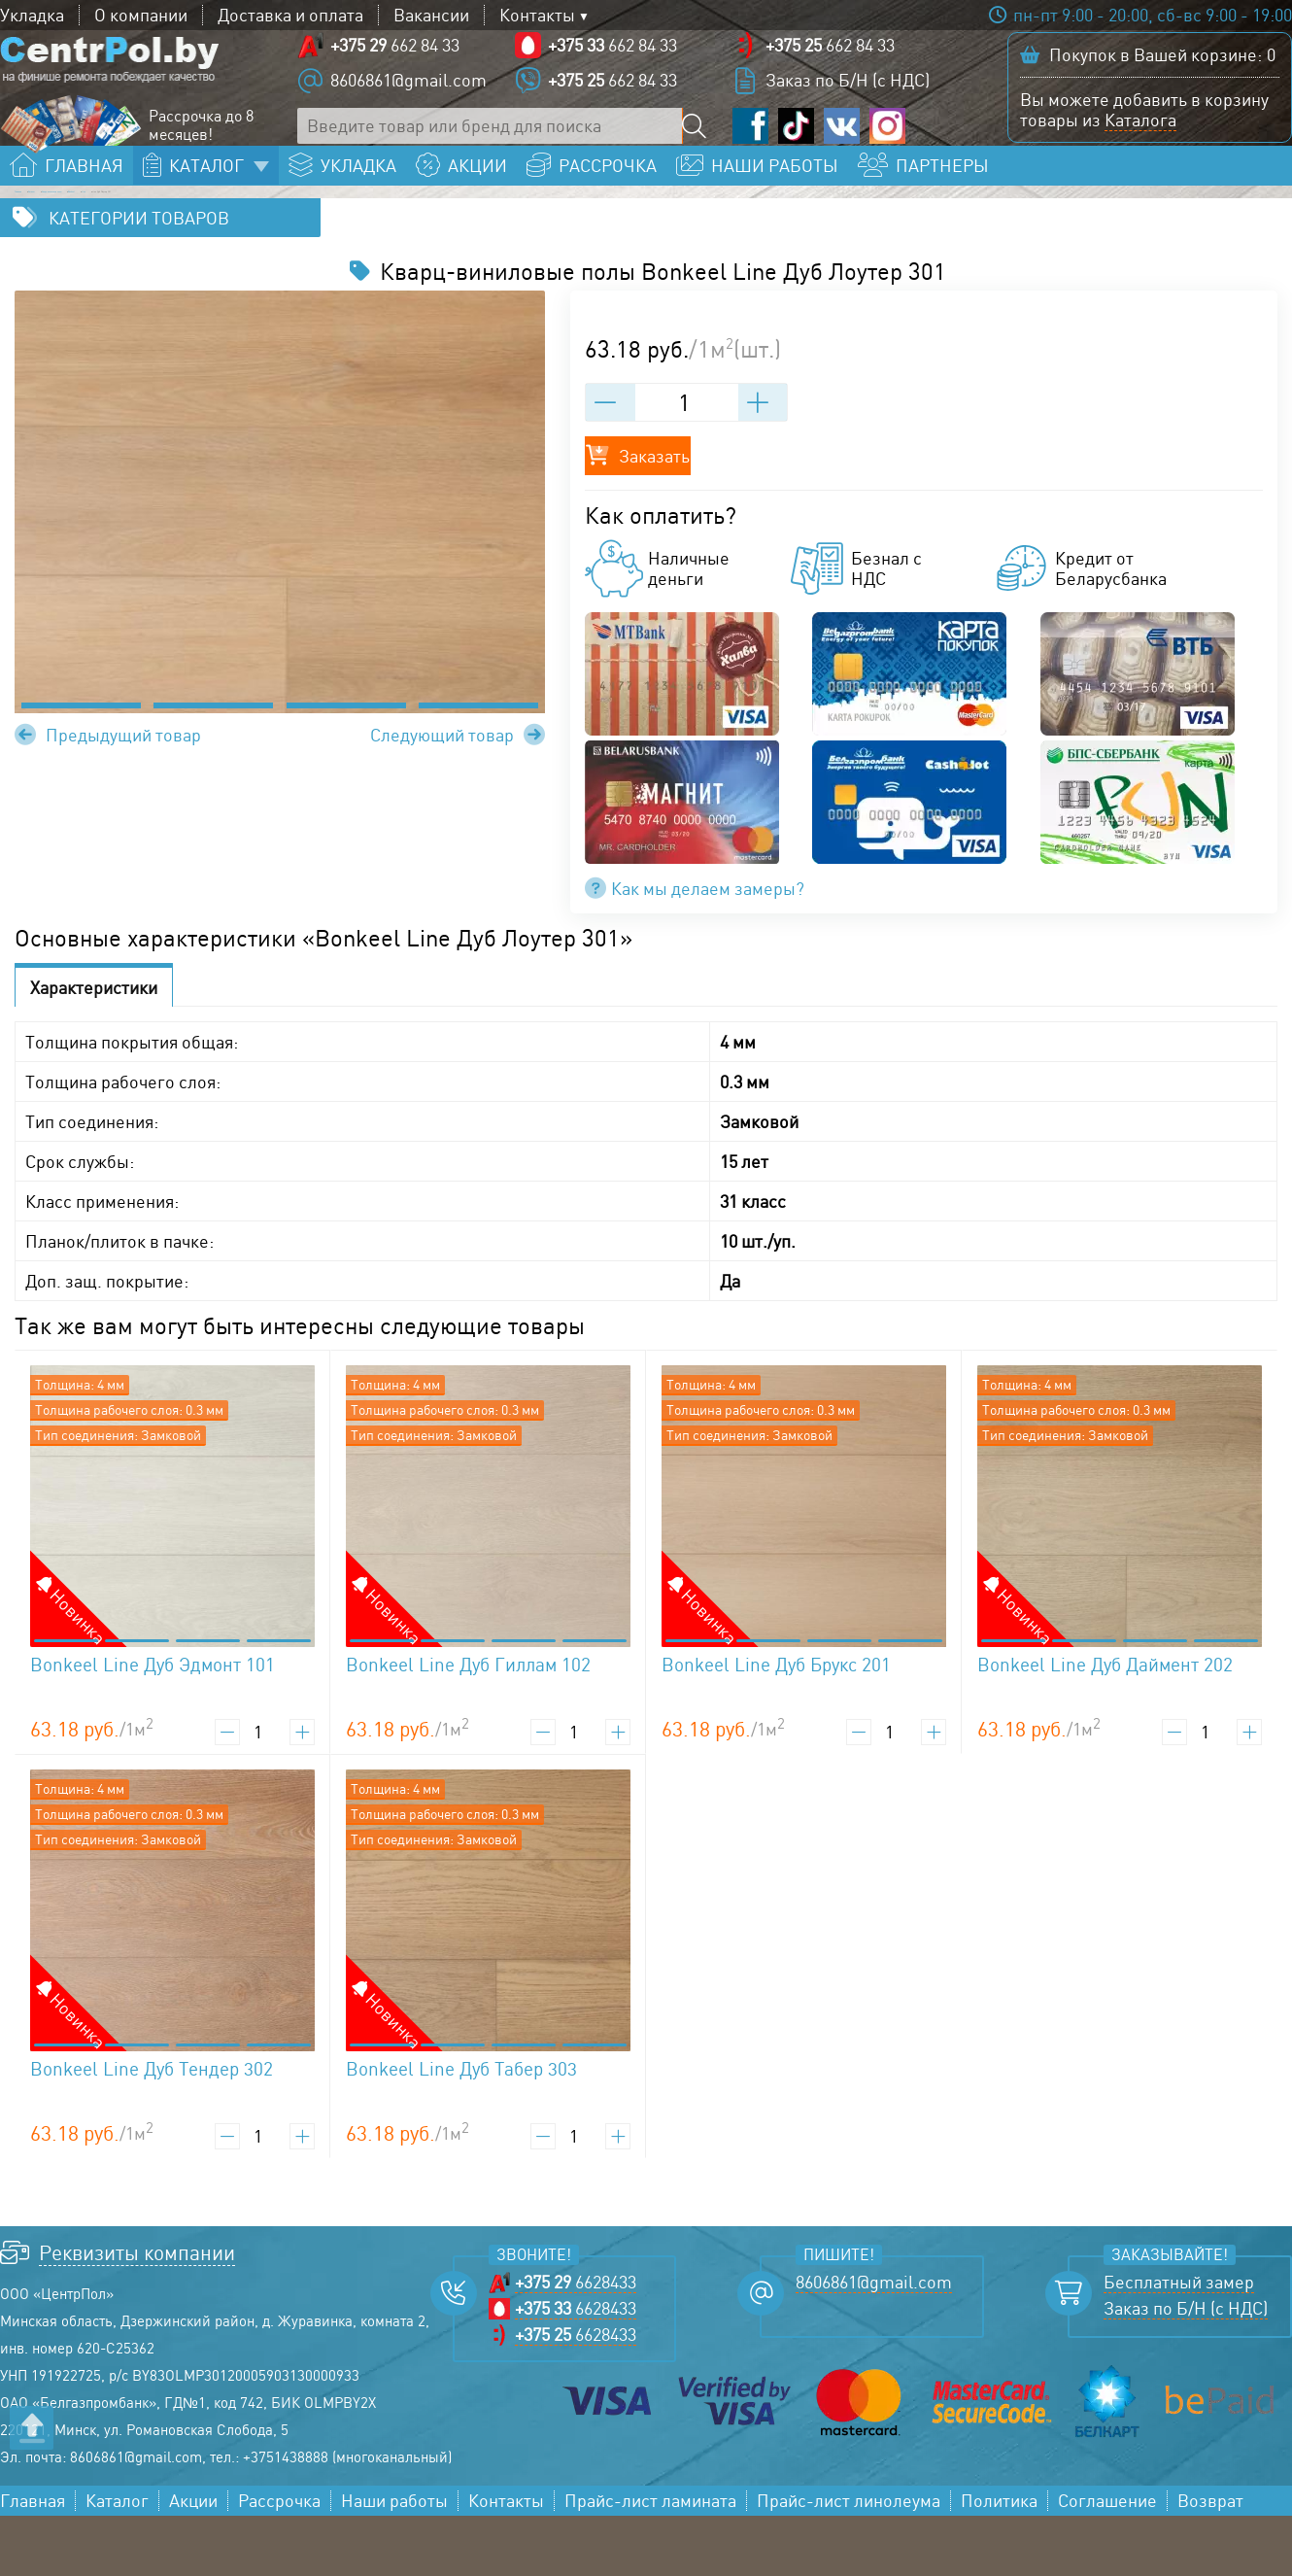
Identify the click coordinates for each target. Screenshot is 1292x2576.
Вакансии (431, 15)
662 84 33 (394, 62)
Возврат (1210, 2561)
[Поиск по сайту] (700, 143)
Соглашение (1107, 2561)
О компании (140, 15)
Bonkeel (443, 239)
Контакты (537, 15)
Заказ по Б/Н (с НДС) (847, 97)
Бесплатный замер (1179, 2342)
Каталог (136, 239)
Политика (999, 2561)
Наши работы (394, 2561)
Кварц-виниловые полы (289, 239)
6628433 (575, 2342)
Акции (193, 2561)
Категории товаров (139, 278)
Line (518, 239)
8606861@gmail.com (408, 97)
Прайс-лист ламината (650, 2561)
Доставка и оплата (290, 15)
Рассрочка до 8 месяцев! (201, 142)
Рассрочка (279, 2561)
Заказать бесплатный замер (1150, 200)
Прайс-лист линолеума (848, 2561)
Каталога (1140, 137)
